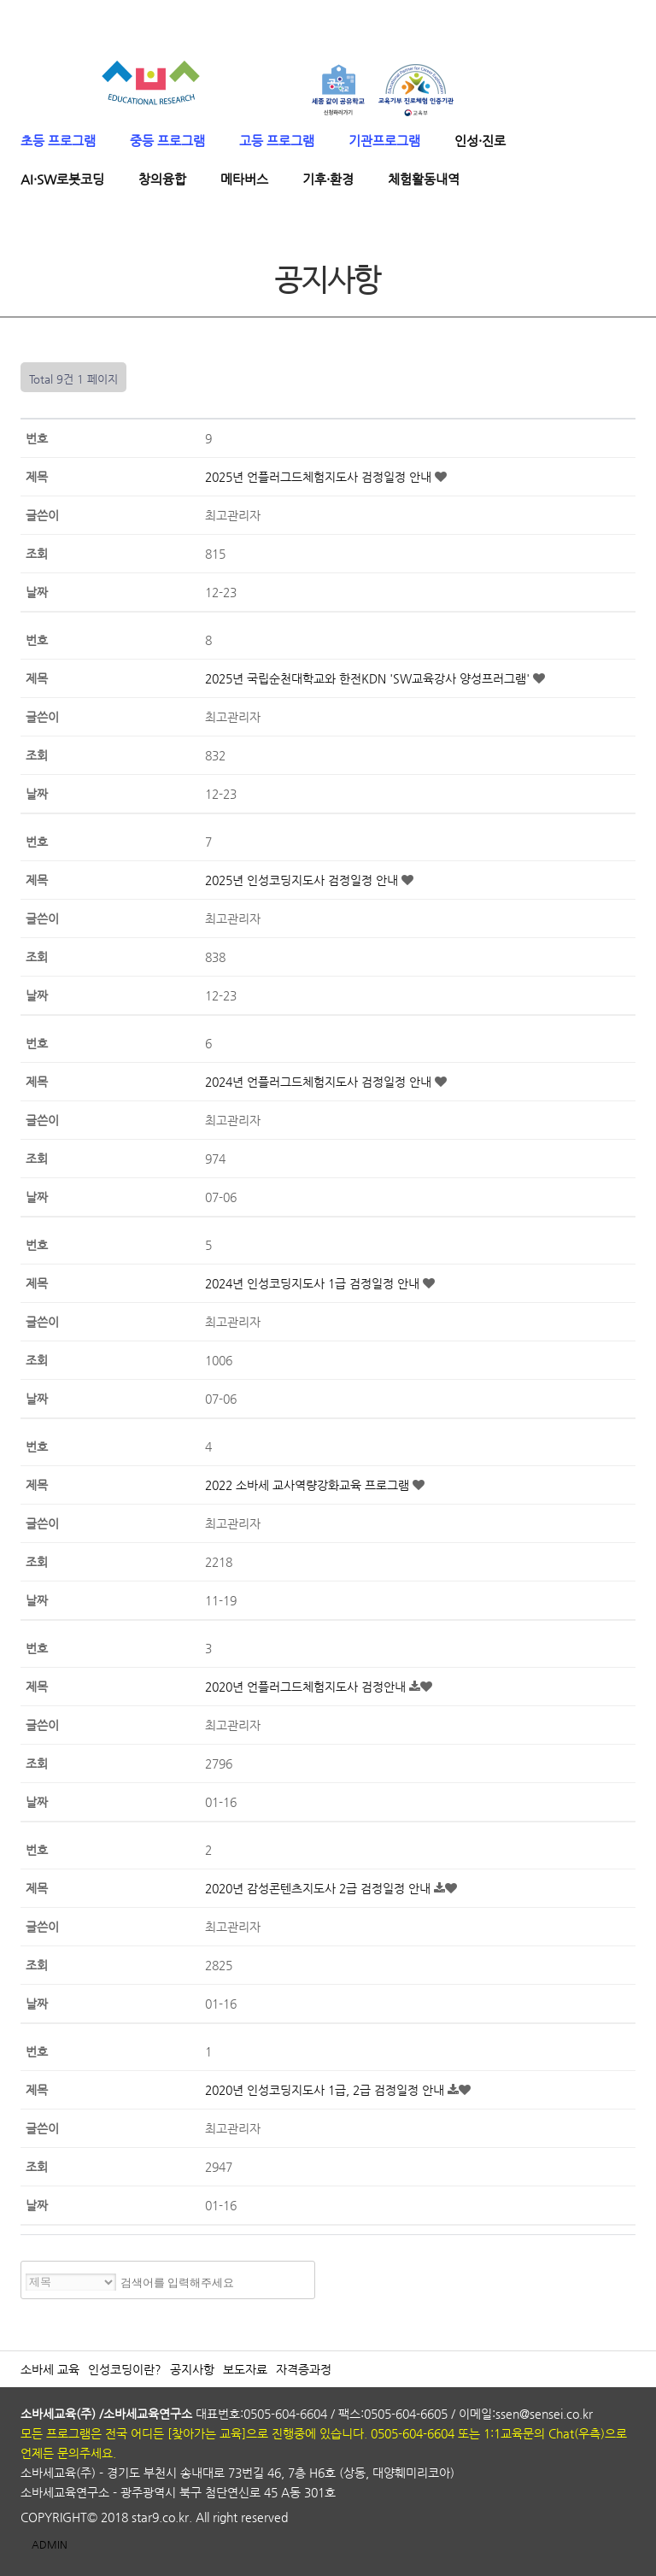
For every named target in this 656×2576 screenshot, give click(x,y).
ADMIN (49, 2544)
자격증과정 (303, 2369)
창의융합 (162, 179)
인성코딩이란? (124, 2369)
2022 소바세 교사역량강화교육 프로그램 (309, 1485)
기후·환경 (328, 179)
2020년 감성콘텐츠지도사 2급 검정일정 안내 (319, 1888)
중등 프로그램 (167, 140)
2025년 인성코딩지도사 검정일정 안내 (303, 880)
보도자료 (245, 2369)
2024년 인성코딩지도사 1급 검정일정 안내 (314, 1283)
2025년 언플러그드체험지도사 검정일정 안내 (320, 477)
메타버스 (244, 179)
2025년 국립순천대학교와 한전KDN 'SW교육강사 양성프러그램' (369, 678)
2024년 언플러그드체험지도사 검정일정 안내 (320, 1081)
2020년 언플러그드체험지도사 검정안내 (307, 1686)
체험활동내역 (424, 179)
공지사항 (192, 2369)
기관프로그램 (384, 140)
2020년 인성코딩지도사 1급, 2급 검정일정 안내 (326, 2090)
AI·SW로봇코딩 (62, 179)
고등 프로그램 (276, 140)
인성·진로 (480, 140)
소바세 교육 (49, 2369)
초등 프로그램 (58, 140)
